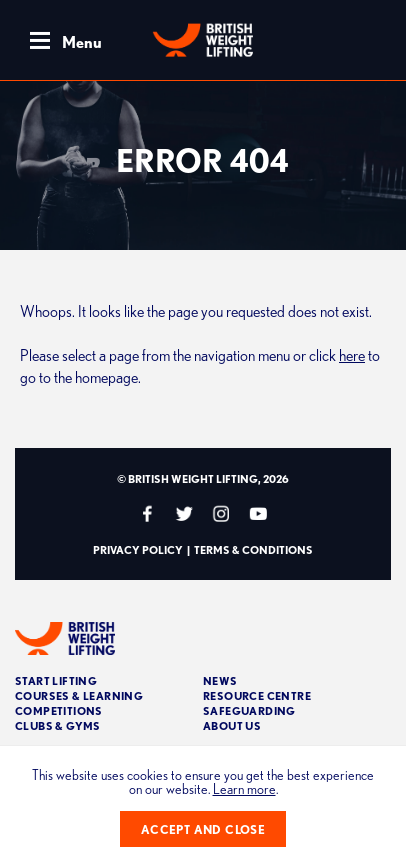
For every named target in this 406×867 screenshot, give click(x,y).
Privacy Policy (138, 549)
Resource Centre (257, 695)
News (220, 680)
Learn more (244, 789)
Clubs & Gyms (58, 725)
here (352, 355)
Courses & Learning (79, 695)
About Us (232, 725)
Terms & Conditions (253, 549)
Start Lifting (56, 680)
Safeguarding (249, 710)
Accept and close (203, 829)
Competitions (59, 710)
